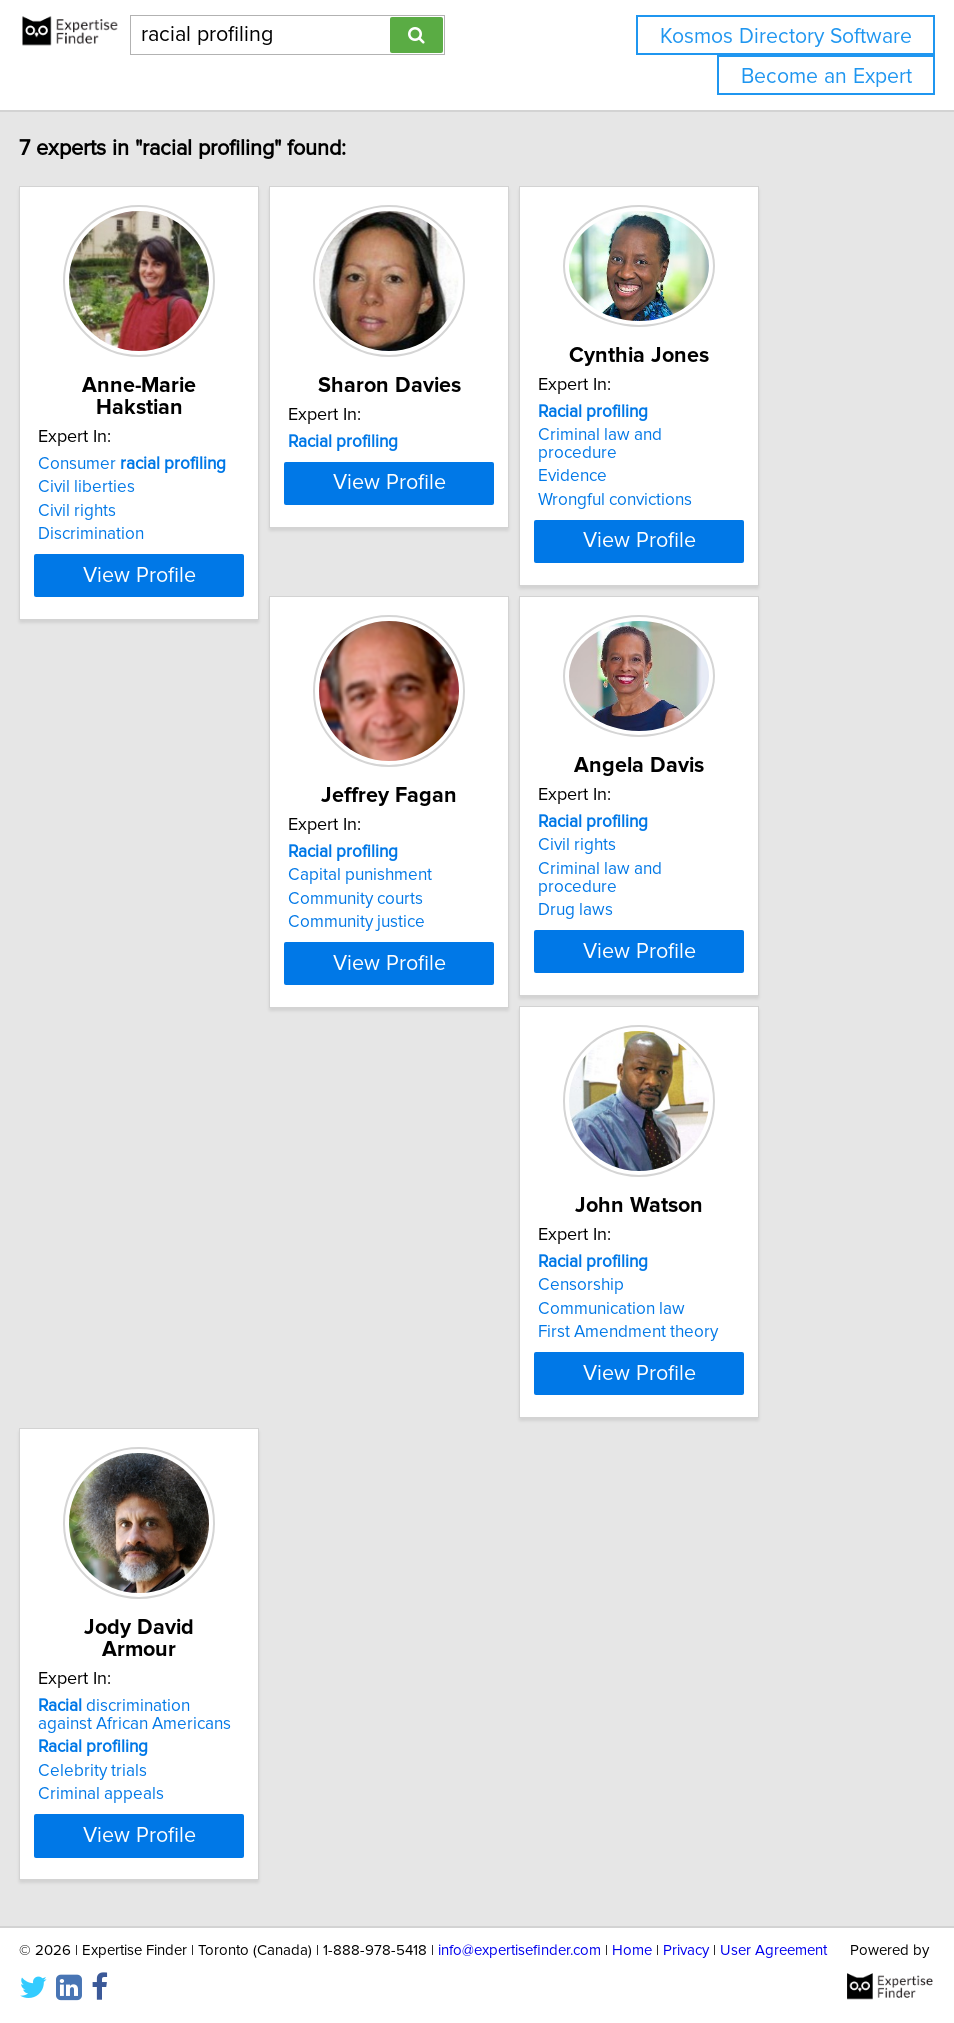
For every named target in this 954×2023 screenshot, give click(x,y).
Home (632, 1950)
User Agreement (773, 1950)
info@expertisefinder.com (519, 1950)
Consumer (140, 442)
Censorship (689, 905)
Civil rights (85, 489)
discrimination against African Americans (151, 1331)
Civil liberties (94, 465)
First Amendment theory (736, 952)
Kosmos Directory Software (786, 36)
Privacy (686, 1950)
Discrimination (99, 512)
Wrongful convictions (723, 482)
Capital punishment (118, 905)
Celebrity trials (100, 1387)
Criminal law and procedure (749, 435)
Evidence (680, 458)
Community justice (114, 952)
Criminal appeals (109, 1410)
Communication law (719, 929)
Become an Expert (826, 76)
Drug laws (383, 922)
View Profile (172, 571)
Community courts (113, 929)
